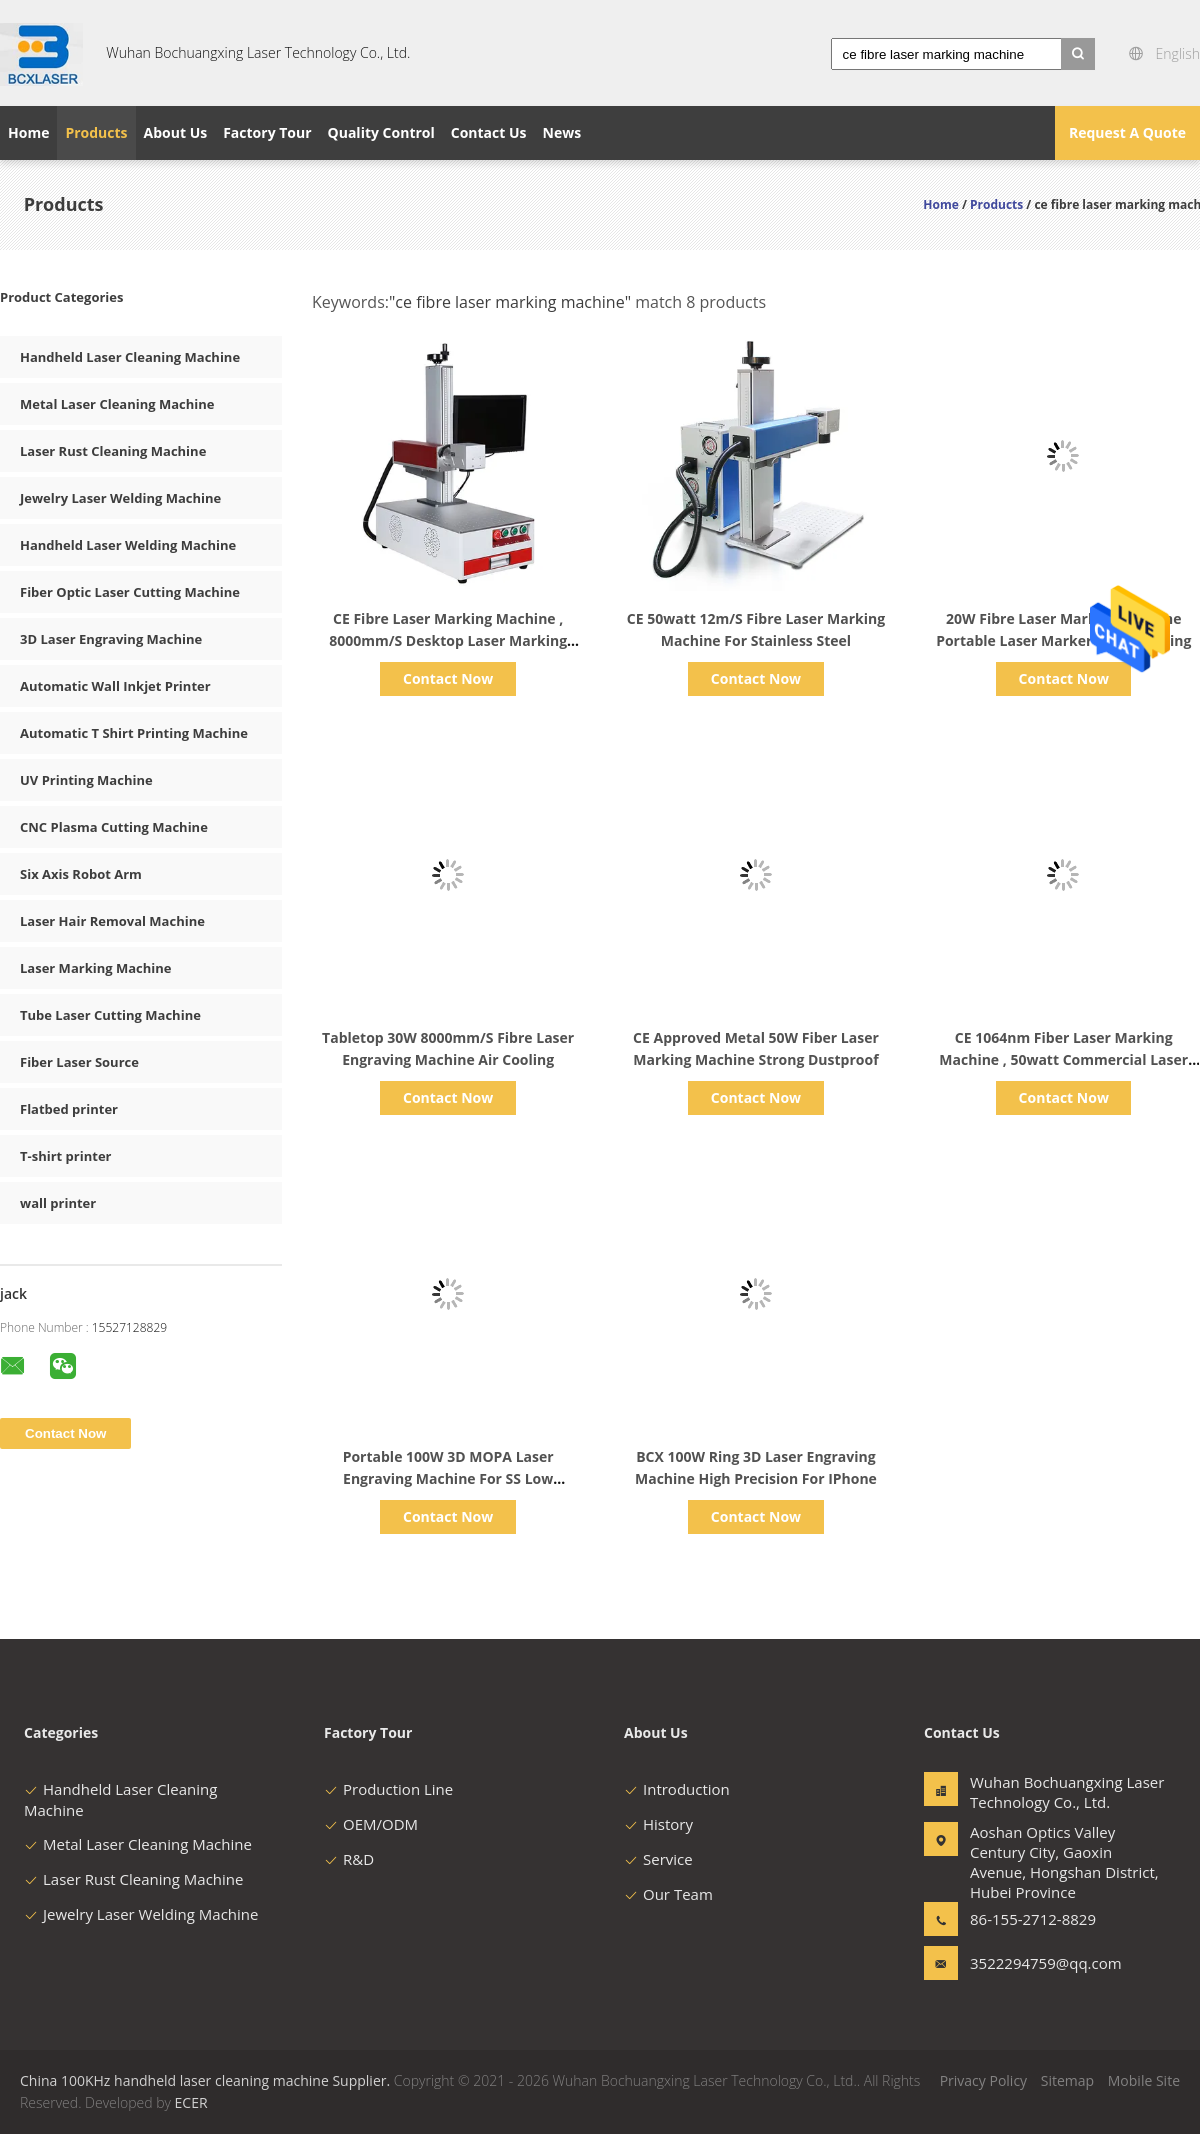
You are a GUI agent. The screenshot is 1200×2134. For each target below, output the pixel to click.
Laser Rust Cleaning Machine (113, 451)
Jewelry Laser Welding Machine (120, 498)
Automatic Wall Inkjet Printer (115, 686)
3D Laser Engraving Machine (111, 639)
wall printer (58, 1203)
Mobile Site (1144, 2080)
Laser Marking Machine (95, 968)
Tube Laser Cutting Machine (110, 1015)
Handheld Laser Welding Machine (128, 545)
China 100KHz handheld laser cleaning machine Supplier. (207, 2080)
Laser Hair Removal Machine (112, 921)
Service (658, 1859)
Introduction (677, 1789)
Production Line (388, 1789)
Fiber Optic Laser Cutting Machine (130, 592)
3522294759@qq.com (1033, 1963)
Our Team (668, 1894)
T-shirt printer (65, 1156)
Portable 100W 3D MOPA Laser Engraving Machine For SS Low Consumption (448, 1478)
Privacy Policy (983, 2080)
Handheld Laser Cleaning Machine (130, 357)
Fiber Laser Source (79, 1062)
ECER (191, 2102)
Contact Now (448, 678)
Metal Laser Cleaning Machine (117, 404)
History (658, 1824)
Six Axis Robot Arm (81, 874)
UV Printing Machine (86, 780)
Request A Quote (1127, 132)
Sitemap (1067, 2080)
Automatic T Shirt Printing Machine (134, 733)
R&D (349, 1859)
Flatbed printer (69, 1109)
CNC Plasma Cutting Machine (114, 827)
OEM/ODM (371, 1824)
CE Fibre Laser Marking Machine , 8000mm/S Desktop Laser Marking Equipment (448, 640)
